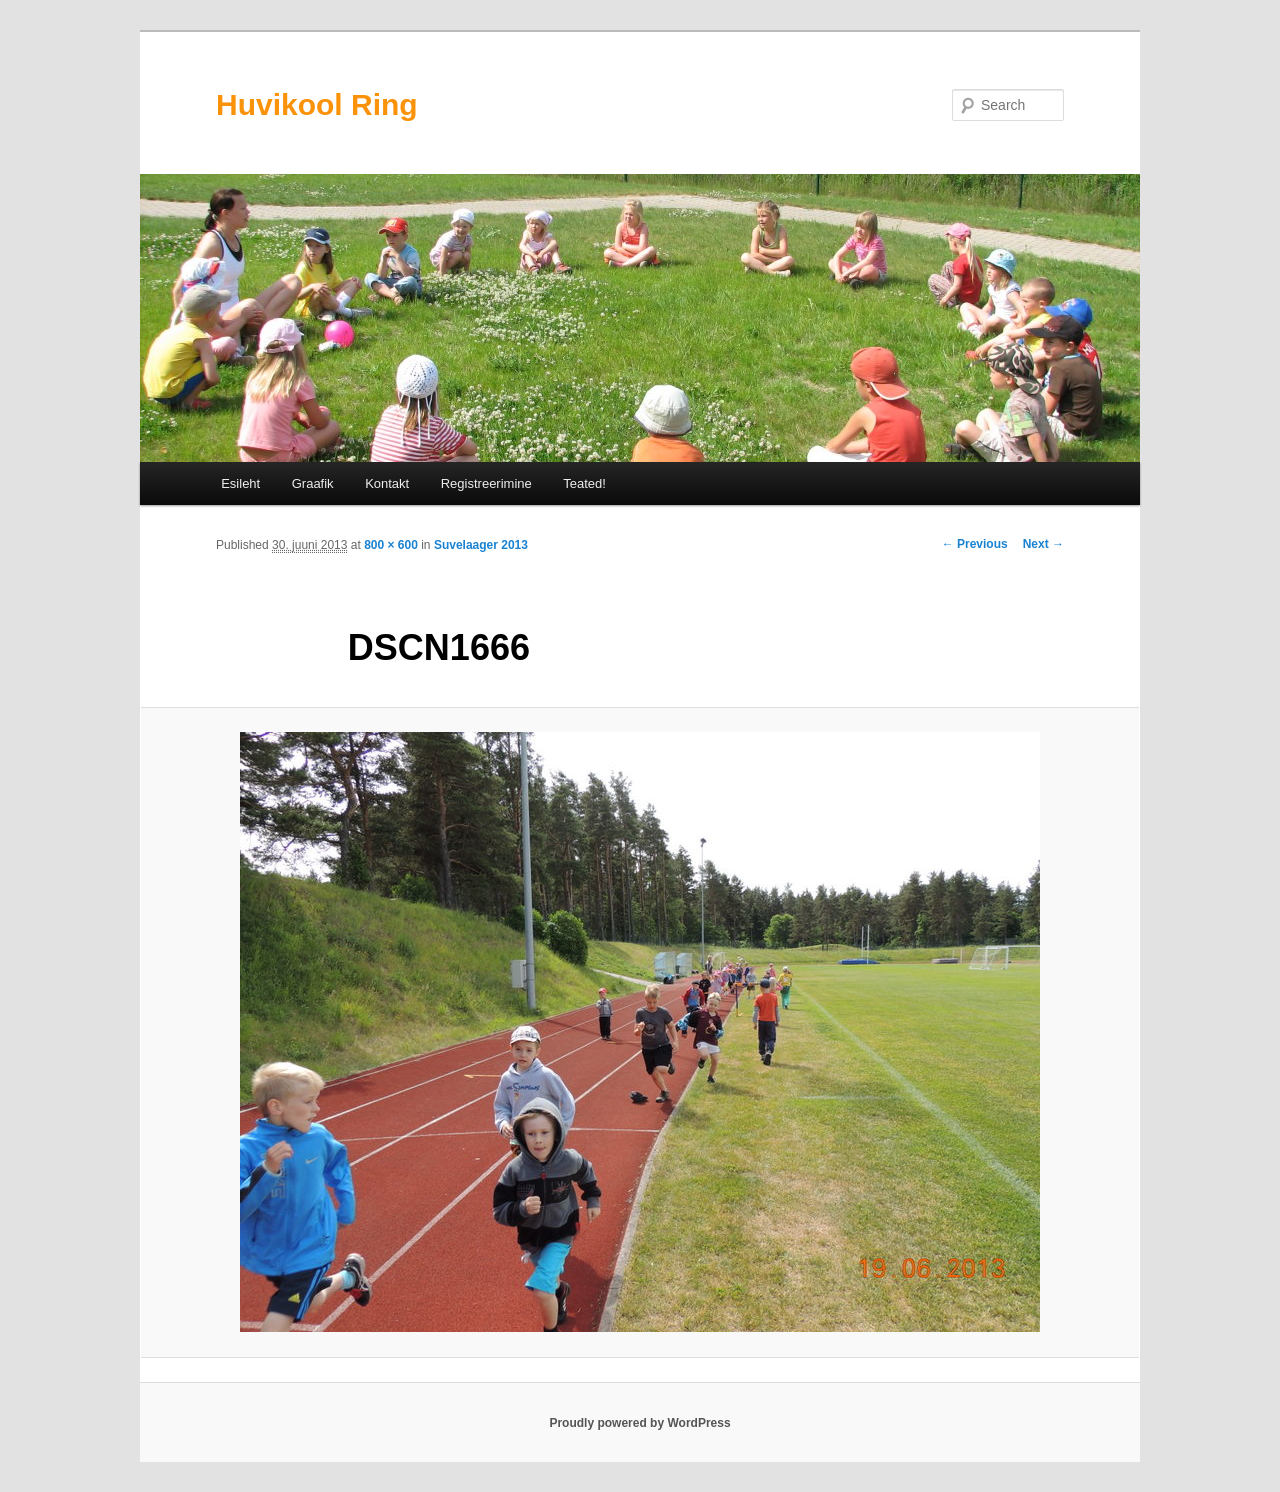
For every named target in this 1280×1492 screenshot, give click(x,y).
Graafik (313, 483)
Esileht (240, 483)
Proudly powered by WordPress (639, 1423)
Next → (1043, 544)
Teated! (584, 483)
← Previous (975, 544)
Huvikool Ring (317, 104)
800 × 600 (391, 545)
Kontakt (387, 483)
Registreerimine (486, 483)
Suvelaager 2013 (481, 545)
